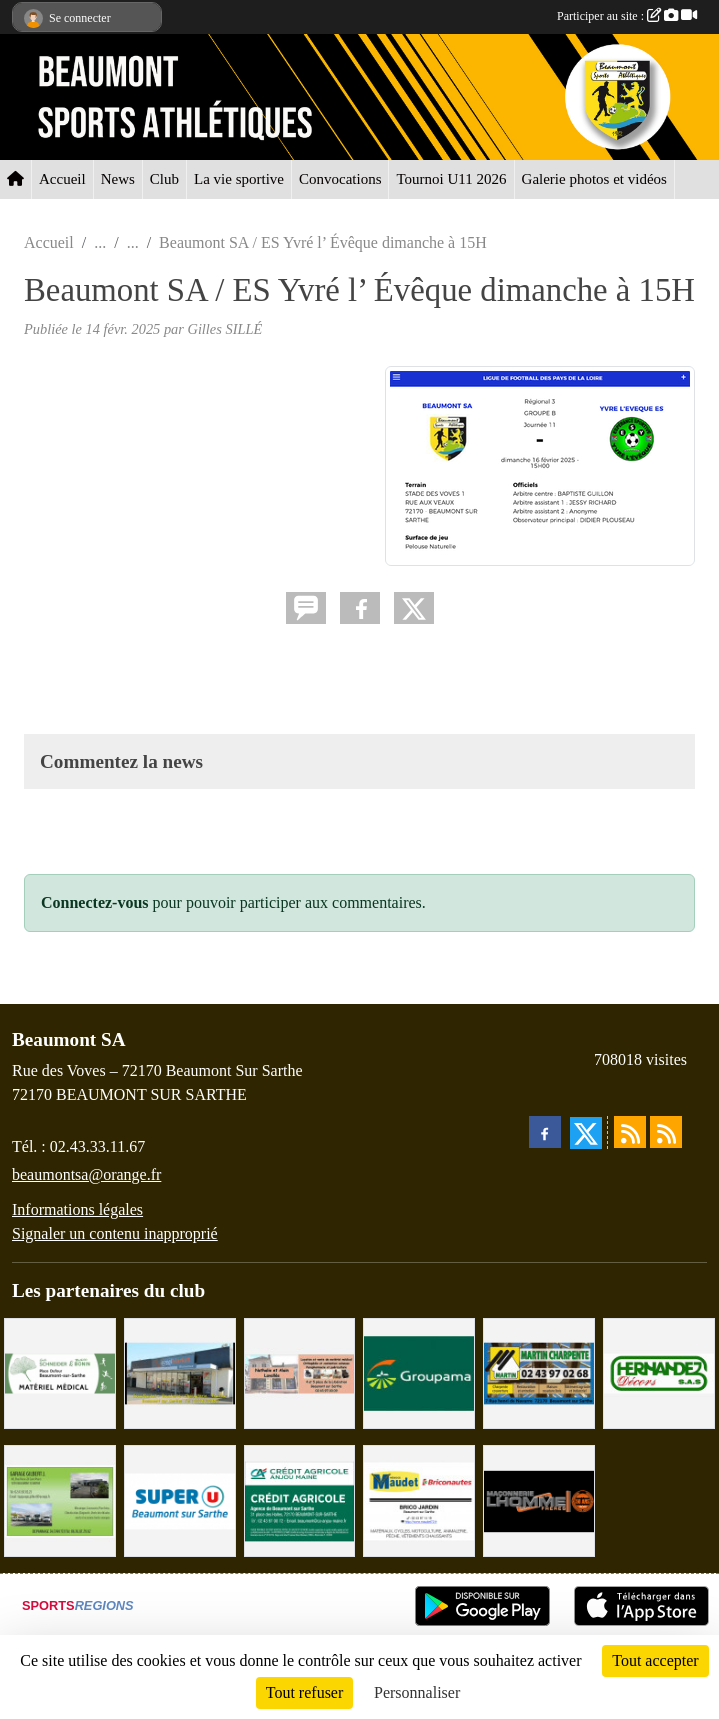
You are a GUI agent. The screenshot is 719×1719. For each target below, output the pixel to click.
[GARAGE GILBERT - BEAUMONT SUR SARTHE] (60, 1499)
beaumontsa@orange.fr (86, 1174)
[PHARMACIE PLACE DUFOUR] (60, 1371)
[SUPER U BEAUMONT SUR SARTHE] (180, 1499)
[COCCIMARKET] (180, 1371)
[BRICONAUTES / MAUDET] (419, 1499)
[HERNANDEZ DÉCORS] (659, 1371)
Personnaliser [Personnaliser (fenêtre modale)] (417, 1692)
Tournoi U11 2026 (451, 179)
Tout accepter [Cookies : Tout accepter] (655, 1660)
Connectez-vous (95, 902)
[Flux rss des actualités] (630, 1132)
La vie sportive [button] (239, 179)
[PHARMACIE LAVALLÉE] (300, 1371)
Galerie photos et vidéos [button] (594, 179)
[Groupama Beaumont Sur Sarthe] (419, 1371)
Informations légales (77, 1209)
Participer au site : (627, 16)
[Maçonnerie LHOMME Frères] (539, 1499)
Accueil (62, 179)
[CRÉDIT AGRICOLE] (300, 1499)
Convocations (340, 179)
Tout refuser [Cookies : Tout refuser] (305, 1692)
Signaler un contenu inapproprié (115, 1233)
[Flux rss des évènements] (666, 1132)
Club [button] (164, 179)
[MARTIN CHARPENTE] (539, 1371)
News (118, 179)
